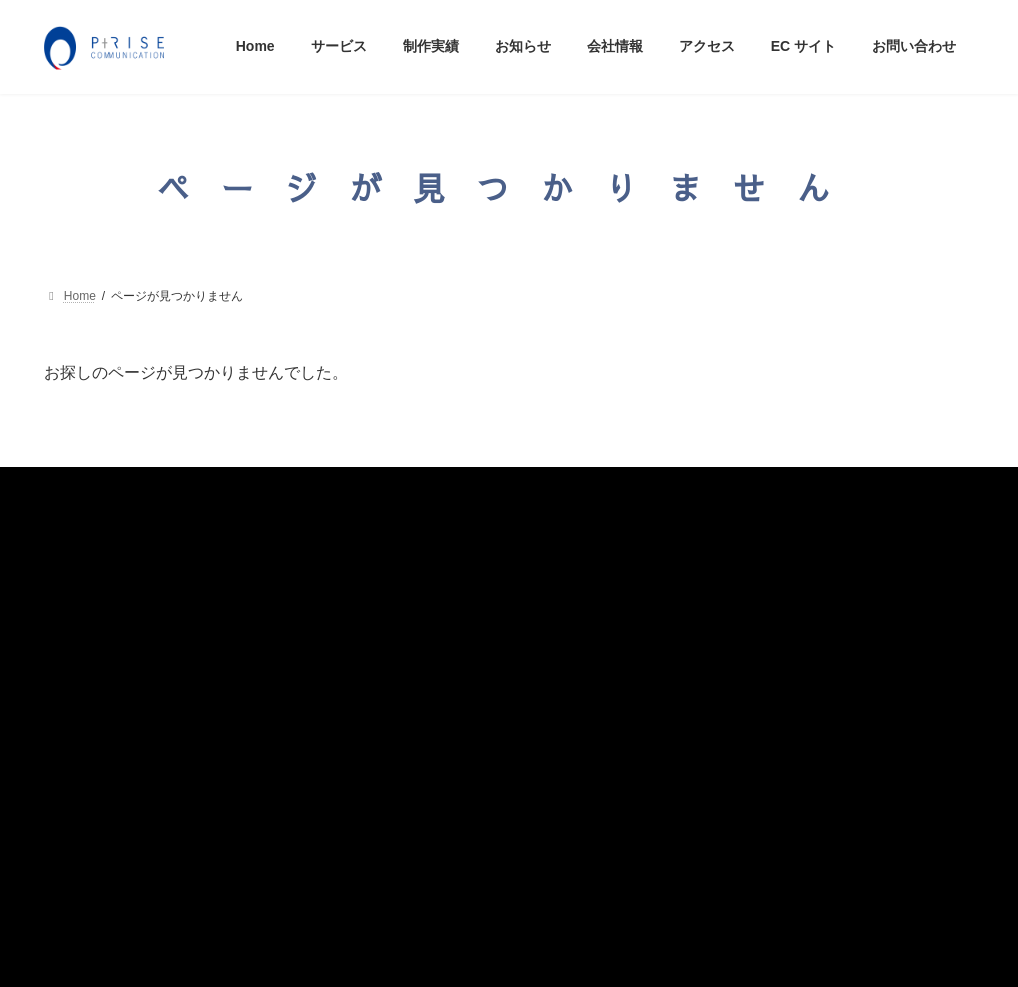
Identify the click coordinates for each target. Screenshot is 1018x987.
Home (77, 536)
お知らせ (86, 654)
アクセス (86, 734)
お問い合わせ (100, 815)
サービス (86, 574)
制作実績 (86, 614)
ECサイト (89, 775)
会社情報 (86, 694)
